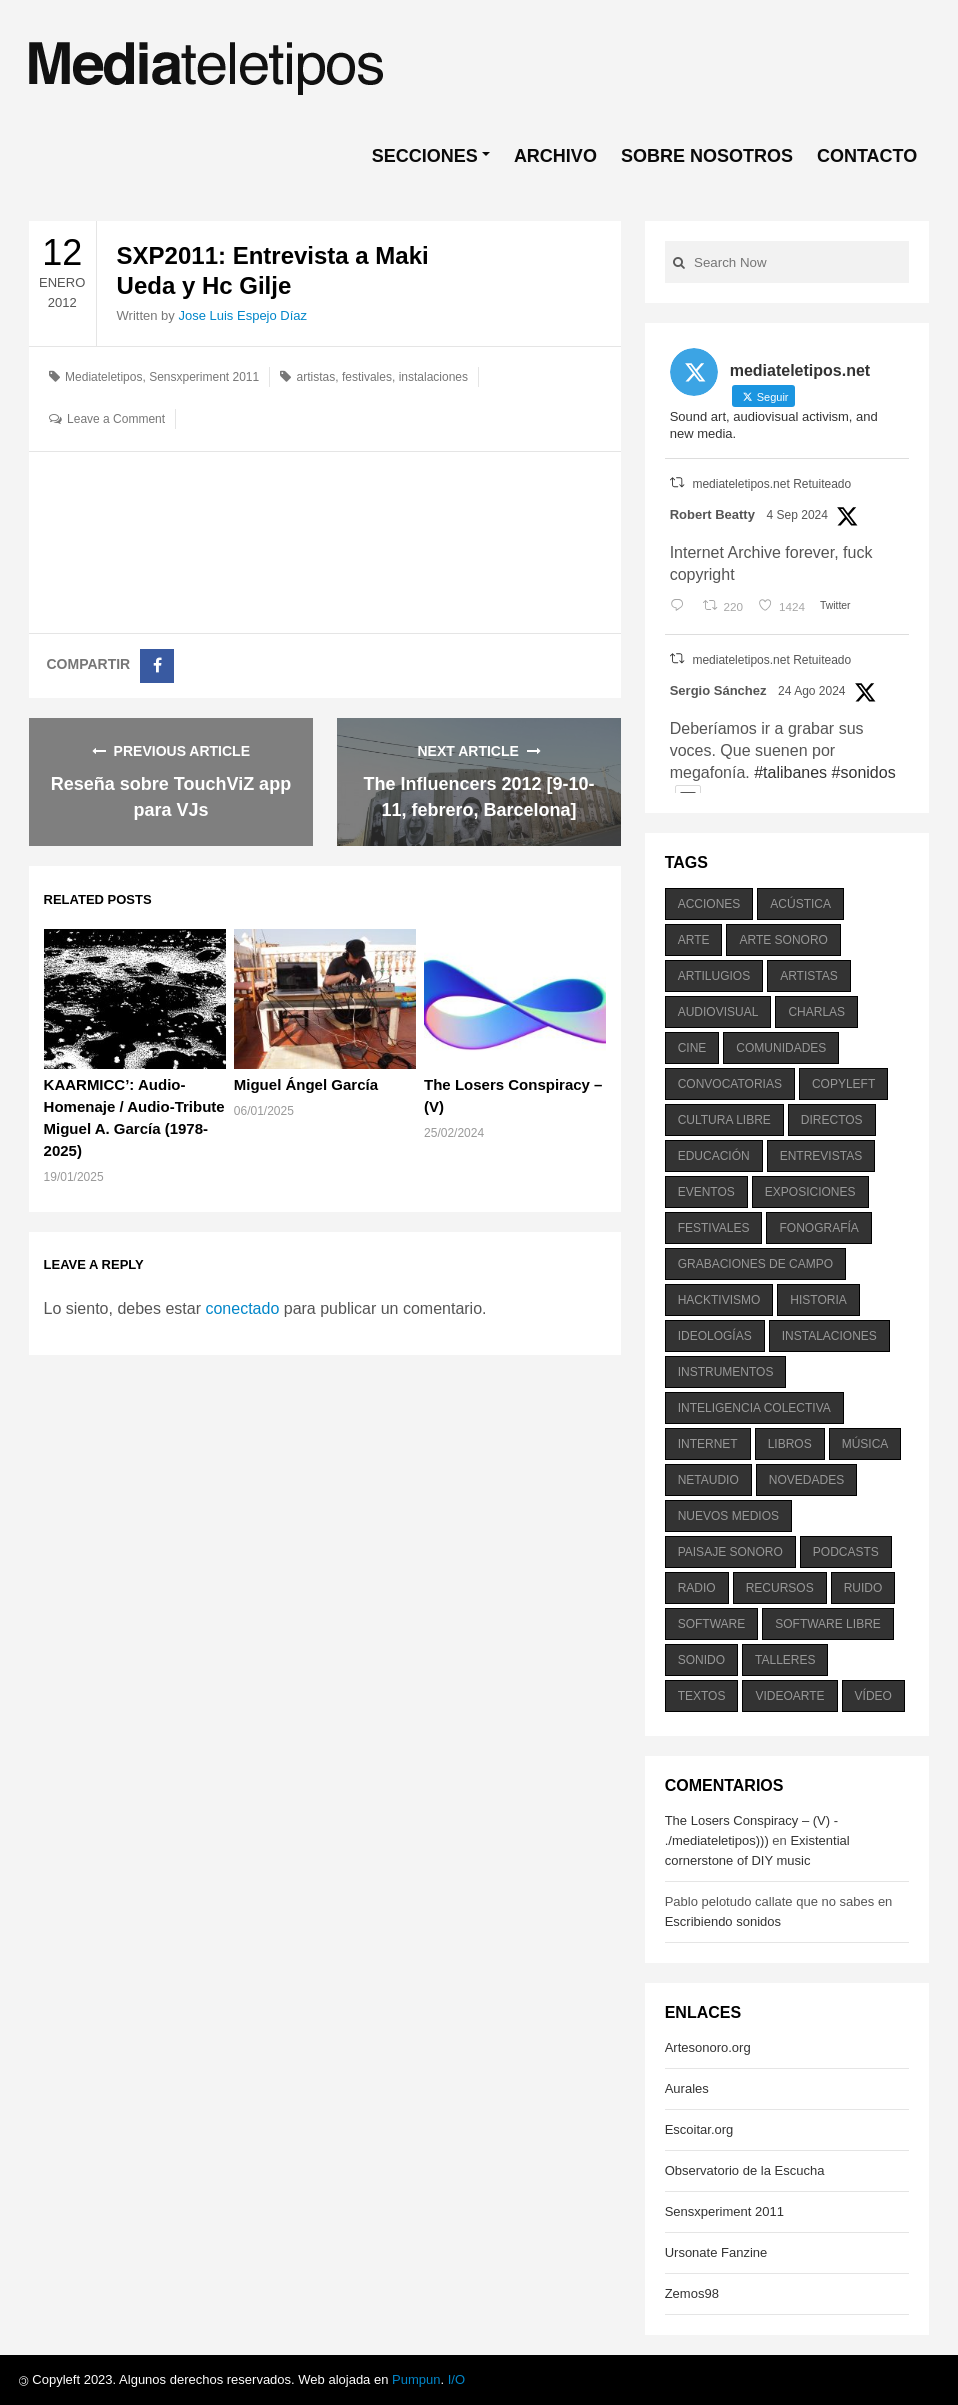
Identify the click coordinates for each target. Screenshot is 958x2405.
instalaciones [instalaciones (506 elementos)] (829, 1336)
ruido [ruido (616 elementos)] (863, 1588)
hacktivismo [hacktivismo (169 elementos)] (719, 1300)
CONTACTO (867, 156)
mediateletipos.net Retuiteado (771, 484)
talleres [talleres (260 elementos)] (785, 1660)
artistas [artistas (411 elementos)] (809, 976)
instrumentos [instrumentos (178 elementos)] (726, 1372)
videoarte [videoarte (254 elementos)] (789, 1696)
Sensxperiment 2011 (204, 377)
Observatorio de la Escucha (745, 2170)
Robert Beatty (712, 514)
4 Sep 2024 (797, 515)
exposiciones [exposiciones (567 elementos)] (810, 1192)
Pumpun (416, 2379)
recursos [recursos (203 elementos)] (780, 1588)
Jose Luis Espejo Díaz (242, 315)
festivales (367, 377)
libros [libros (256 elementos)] (790, 1444)
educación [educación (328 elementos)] (714, 1156)
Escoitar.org (699, 2129)
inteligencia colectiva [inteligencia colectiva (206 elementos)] (754, 1408)
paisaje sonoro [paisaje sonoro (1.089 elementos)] (730, 1552)
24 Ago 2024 (811, 691)
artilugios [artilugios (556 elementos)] (714, 976)
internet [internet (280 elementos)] (708, 1444)
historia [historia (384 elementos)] (818, 1300)
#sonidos (864, 772)
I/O (456, 2379)
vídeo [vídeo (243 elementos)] (873, 1696)
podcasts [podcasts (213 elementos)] (846, 1552)
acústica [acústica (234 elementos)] (800, 904)
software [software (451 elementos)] (712, 1624)
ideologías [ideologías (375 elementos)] (715, 1336)
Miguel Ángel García (306, 1084)
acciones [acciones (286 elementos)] (709, 904)
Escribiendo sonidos (723, 1921)
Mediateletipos (103, 377)
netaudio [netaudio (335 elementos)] (708, 1480)
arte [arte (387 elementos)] (694, 940)
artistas (316, 377)
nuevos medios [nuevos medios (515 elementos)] (728, 1516)
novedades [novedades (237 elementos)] (806, 1480)
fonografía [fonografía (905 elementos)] (818, 1228)
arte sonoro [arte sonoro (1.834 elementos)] (783, 940)
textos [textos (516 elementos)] (702, 1696)
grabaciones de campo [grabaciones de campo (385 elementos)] (755, 1264)
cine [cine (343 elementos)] (692, 1048)
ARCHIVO (555, 156)
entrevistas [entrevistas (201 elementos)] (821, 1156)
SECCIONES (425, 156)
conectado (242, 1308)
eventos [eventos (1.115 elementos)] (706, 1192)
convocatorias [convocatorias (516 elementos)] (730, 1084)
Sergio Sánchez (718, 690)
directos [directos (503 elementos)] (832, 1120)
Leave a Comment (116, 419)
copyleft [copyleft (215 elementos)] (843, 1084)
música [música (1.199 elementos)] (865, 1444)
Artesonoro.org (708, 2047)
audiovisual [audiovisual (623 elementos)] (718, 1012)
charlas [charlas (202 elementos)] (816, 1012)
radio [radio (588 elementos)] (697, 1588)
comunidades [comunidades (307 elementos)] (781, 1048)
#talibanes (790, 772)
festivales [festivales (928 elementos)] (714, 1228)
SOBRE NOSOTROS (707, 156)
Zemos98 (692, 2293)
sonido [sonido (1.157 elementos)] (701, 1660)
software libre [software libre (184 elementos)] (828, 1624)
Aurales (687, 2088)
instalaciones (433, 377)
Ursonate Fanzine (716, 2252)
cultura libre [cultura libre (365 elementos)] (724, 1120)
